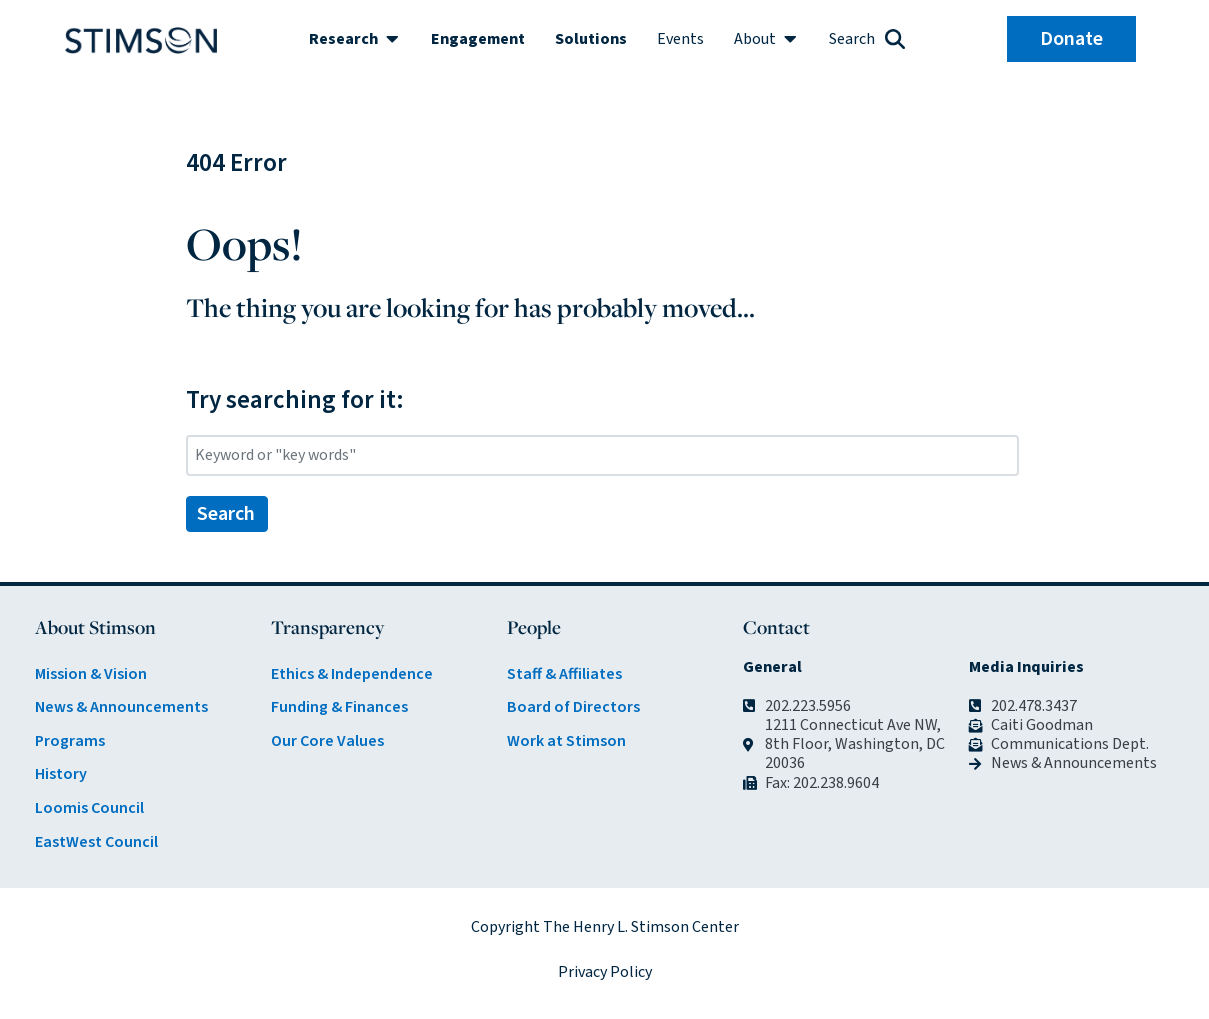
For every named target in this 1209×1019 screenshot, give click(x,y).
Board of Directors (573, 707)
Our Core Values (327, 741)
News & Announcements (121, 707)
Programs (70, 741)
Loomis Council (89, 808)
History (61, 774)
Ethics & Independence (352, 674)
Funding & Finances (339, 707)
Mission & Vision (91, 674)
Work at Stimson (566, 741)
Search (226, 514)
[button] (355, 39)
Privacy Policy (605, 972)
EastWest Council (96, 842)
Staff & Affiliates (564, 674)
